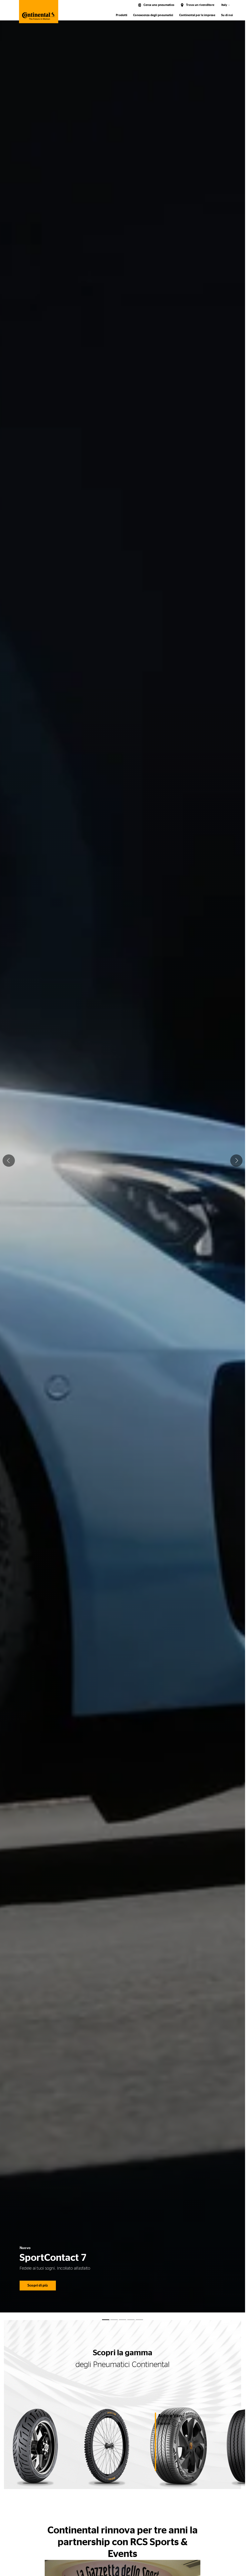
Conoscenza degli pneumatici (153, 15)
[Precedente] (8, 1160)
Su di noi (227, 15)
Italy (224, 5)
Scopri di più (37, 2285)
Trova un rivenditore (200, 5)
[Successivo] (236, 1160)
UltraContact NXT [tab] (105, 2319)
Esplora (101, 2423)
